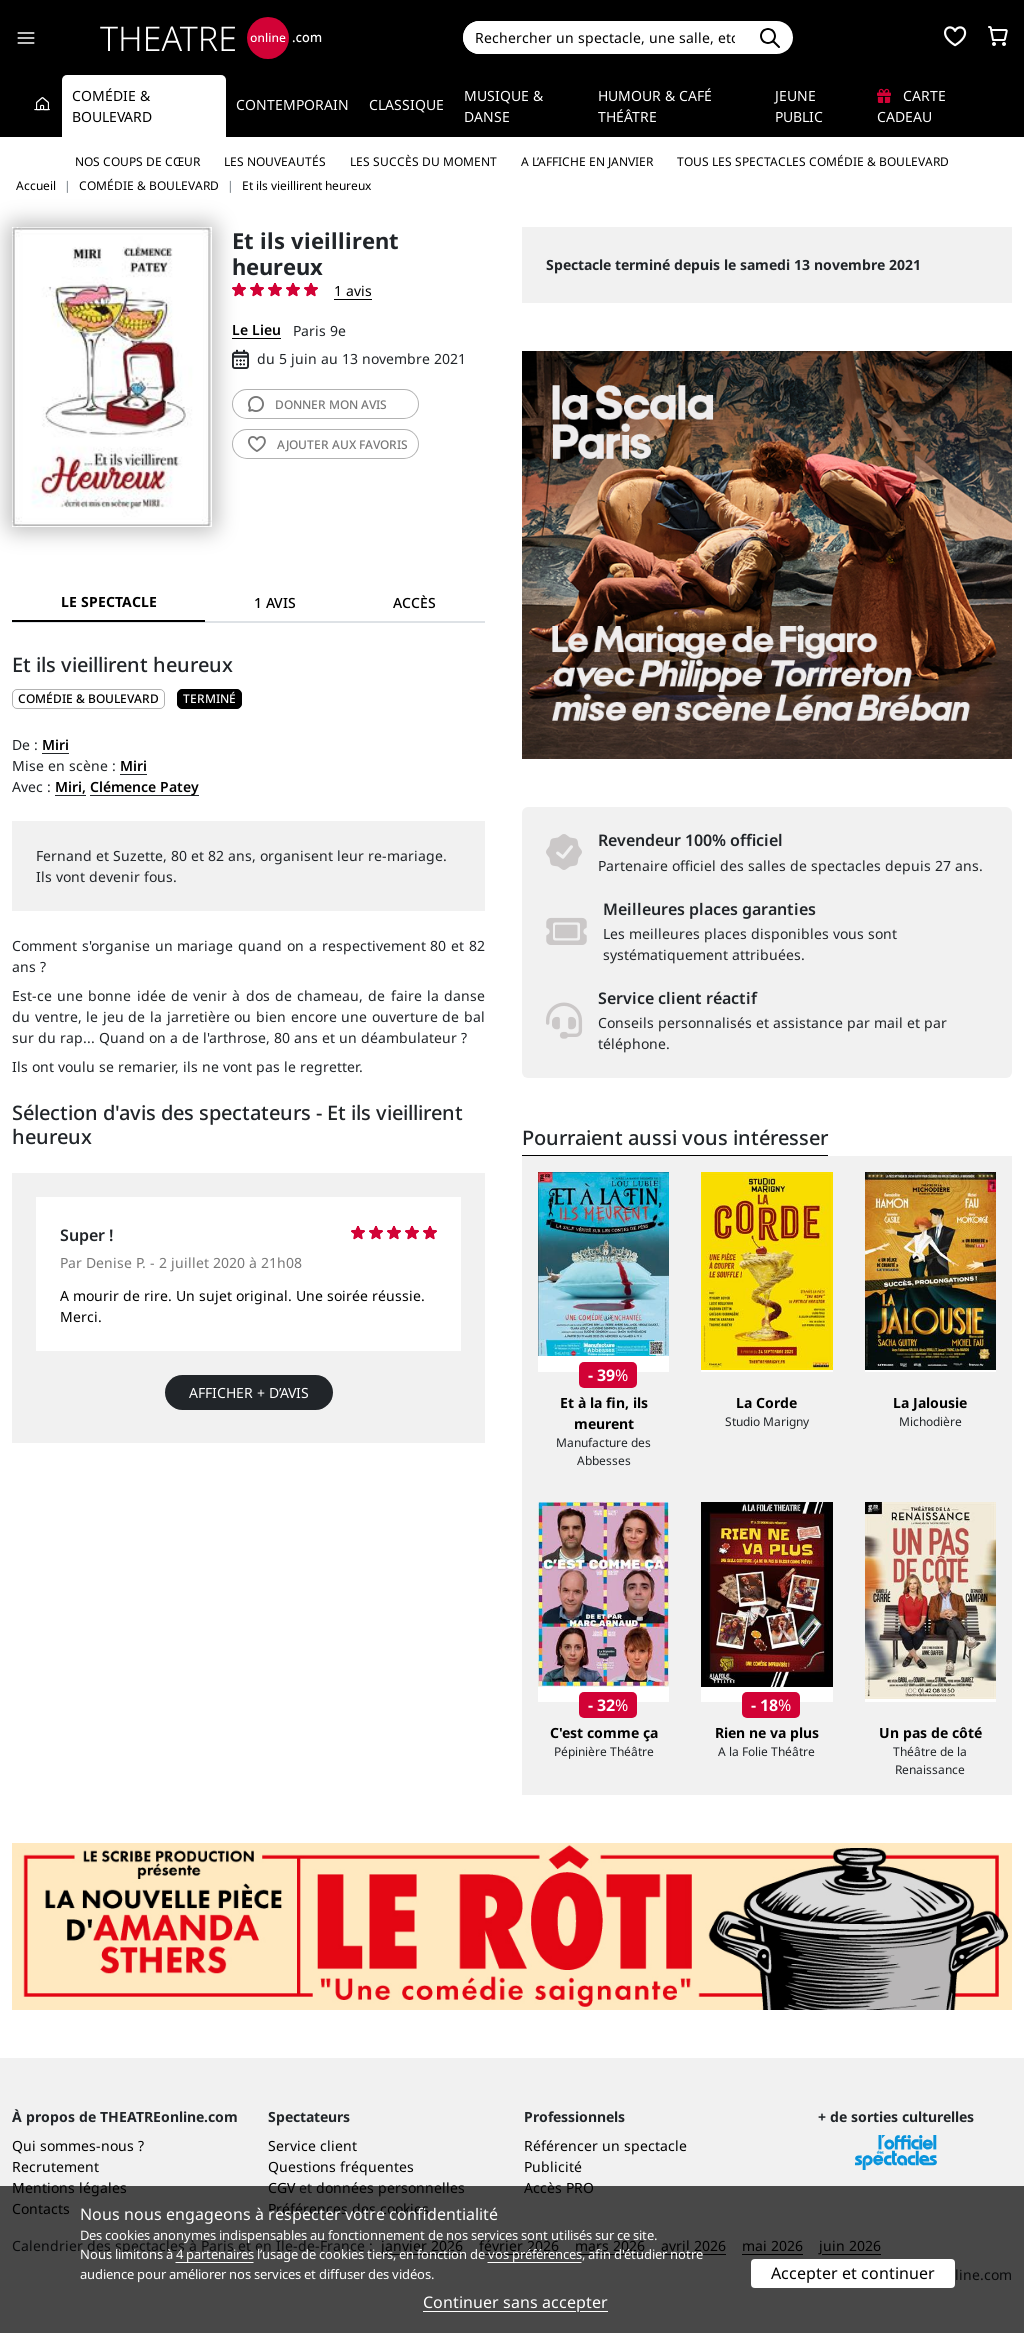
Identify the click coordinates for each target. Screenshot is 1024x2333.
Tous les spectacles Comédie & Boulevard (813, 161)
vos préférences (535, 2254)
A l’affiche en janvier (587, 161)
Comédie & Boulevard (112, 106)
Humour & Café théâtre (655, 106)
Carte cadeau (911, 106)
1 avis (353, 290)
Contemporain (292, 104)
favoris (328, 444)
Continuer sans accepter (515, 2302)
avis (317, 404)
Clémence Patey (144, 786)
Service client (312, 2145)
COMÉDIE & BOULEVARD (88, 698)
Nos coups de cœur (137, 161)
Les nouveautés (275, 161)
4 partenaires (215, 2254)
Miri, (70, 786)
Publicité (553, 2166)
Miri (55, 744)
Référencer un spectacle (605, 2145)
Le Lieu (256, 329)
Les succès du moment (423, 161)
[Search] (605, 37)
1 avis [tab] (275, 602)
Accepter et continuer (853, 2273)
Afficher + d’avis (249, 1392)
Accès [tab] (414, 602)
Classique (406, 104)
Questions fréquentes (341, 2166)
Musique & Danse (503, 106)
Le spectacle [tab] (109, 601)
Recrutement (55, 2166)
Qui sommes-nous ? (78, 2145)
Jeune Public (799, 106)
